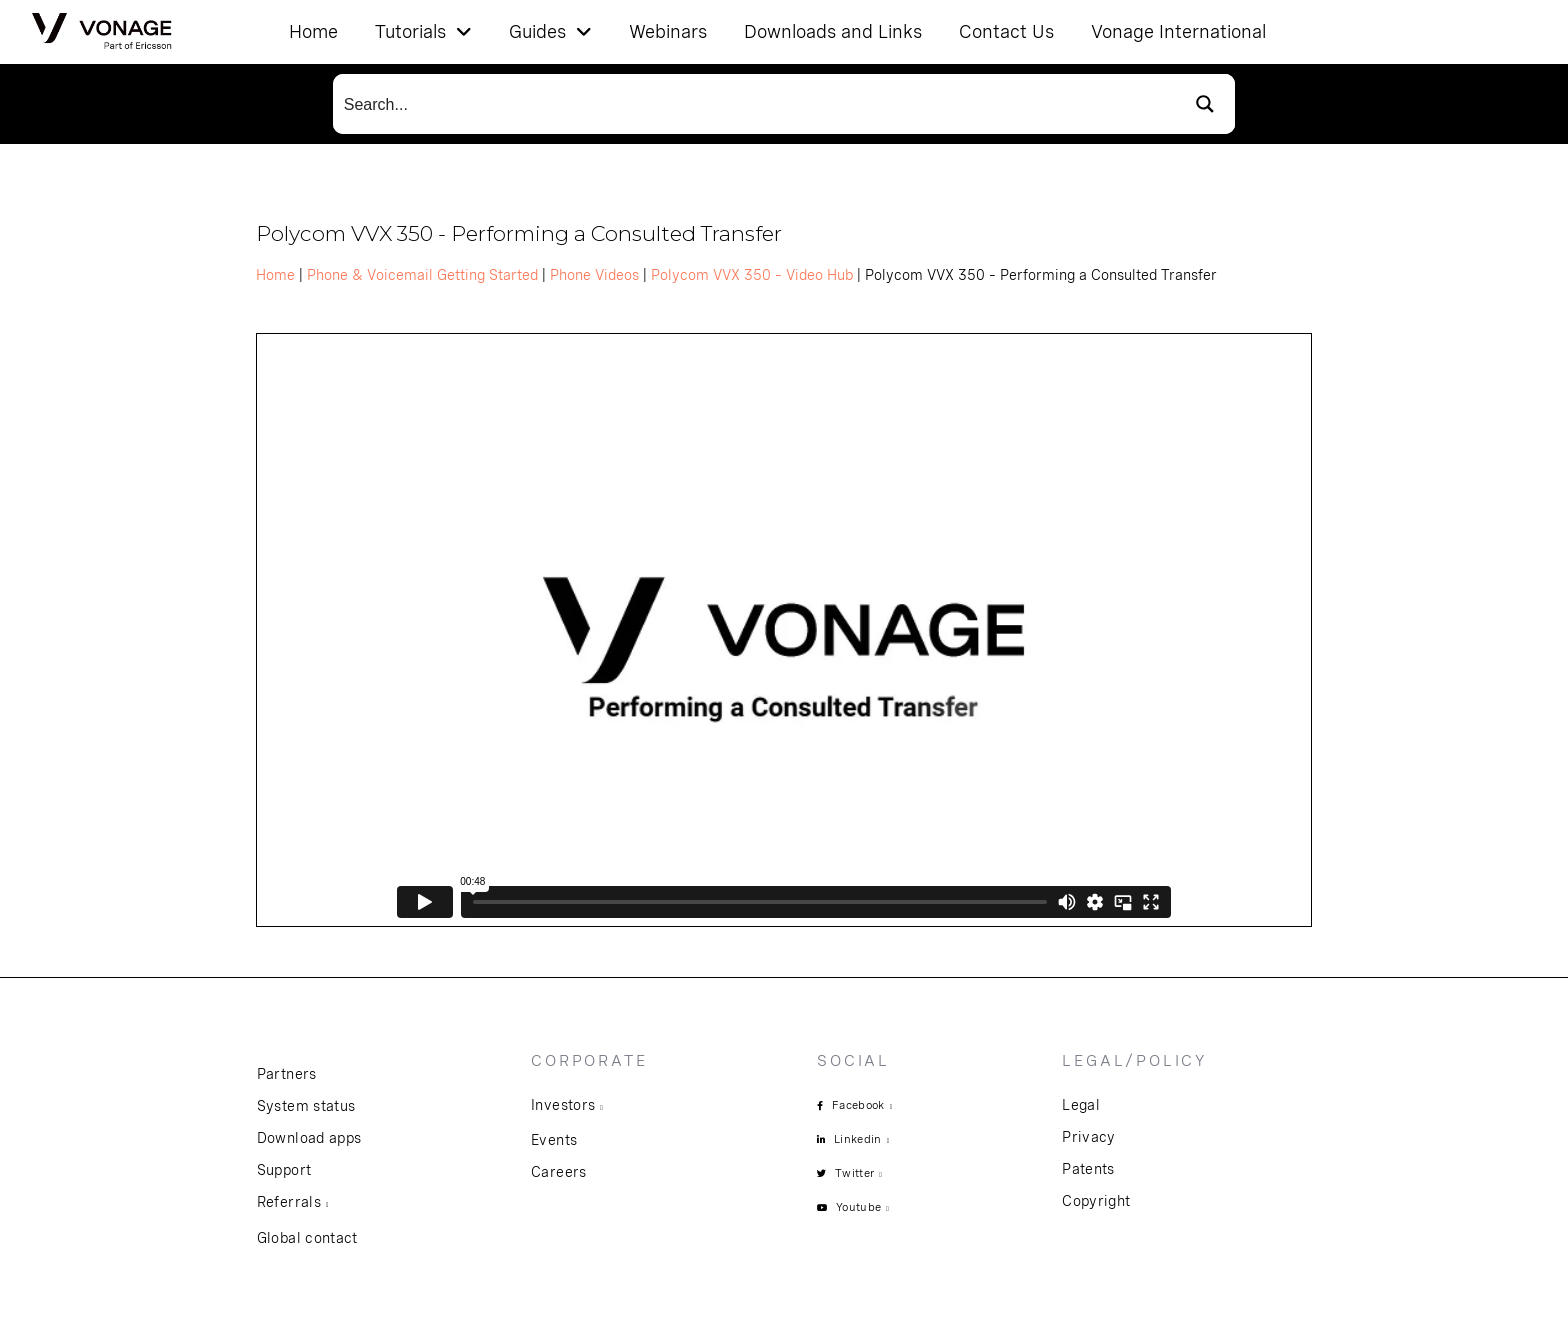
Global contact (307, 1238)
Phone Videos (594, 275)
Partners (287, 1074)
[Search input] (755, 104)
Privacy (1088, 1137)
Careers (558, 1172)
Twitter (854, 1173)
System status (306, 1106)
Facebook (858, 1105)
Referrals (289, 1202)
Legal (1081, 1105)
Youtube (858, 1207)
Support (284, 1170)
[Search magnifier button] (1205, 104)
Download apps (309, 1138)
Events (554, 1140)
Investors (563, 1105)
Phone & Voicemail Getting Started (422, 275)
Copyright (1096, 1201)
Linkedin (858, 1139)
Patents (1088, 1169)
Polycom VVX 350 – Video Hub (752, 275)
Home (275, 275)
